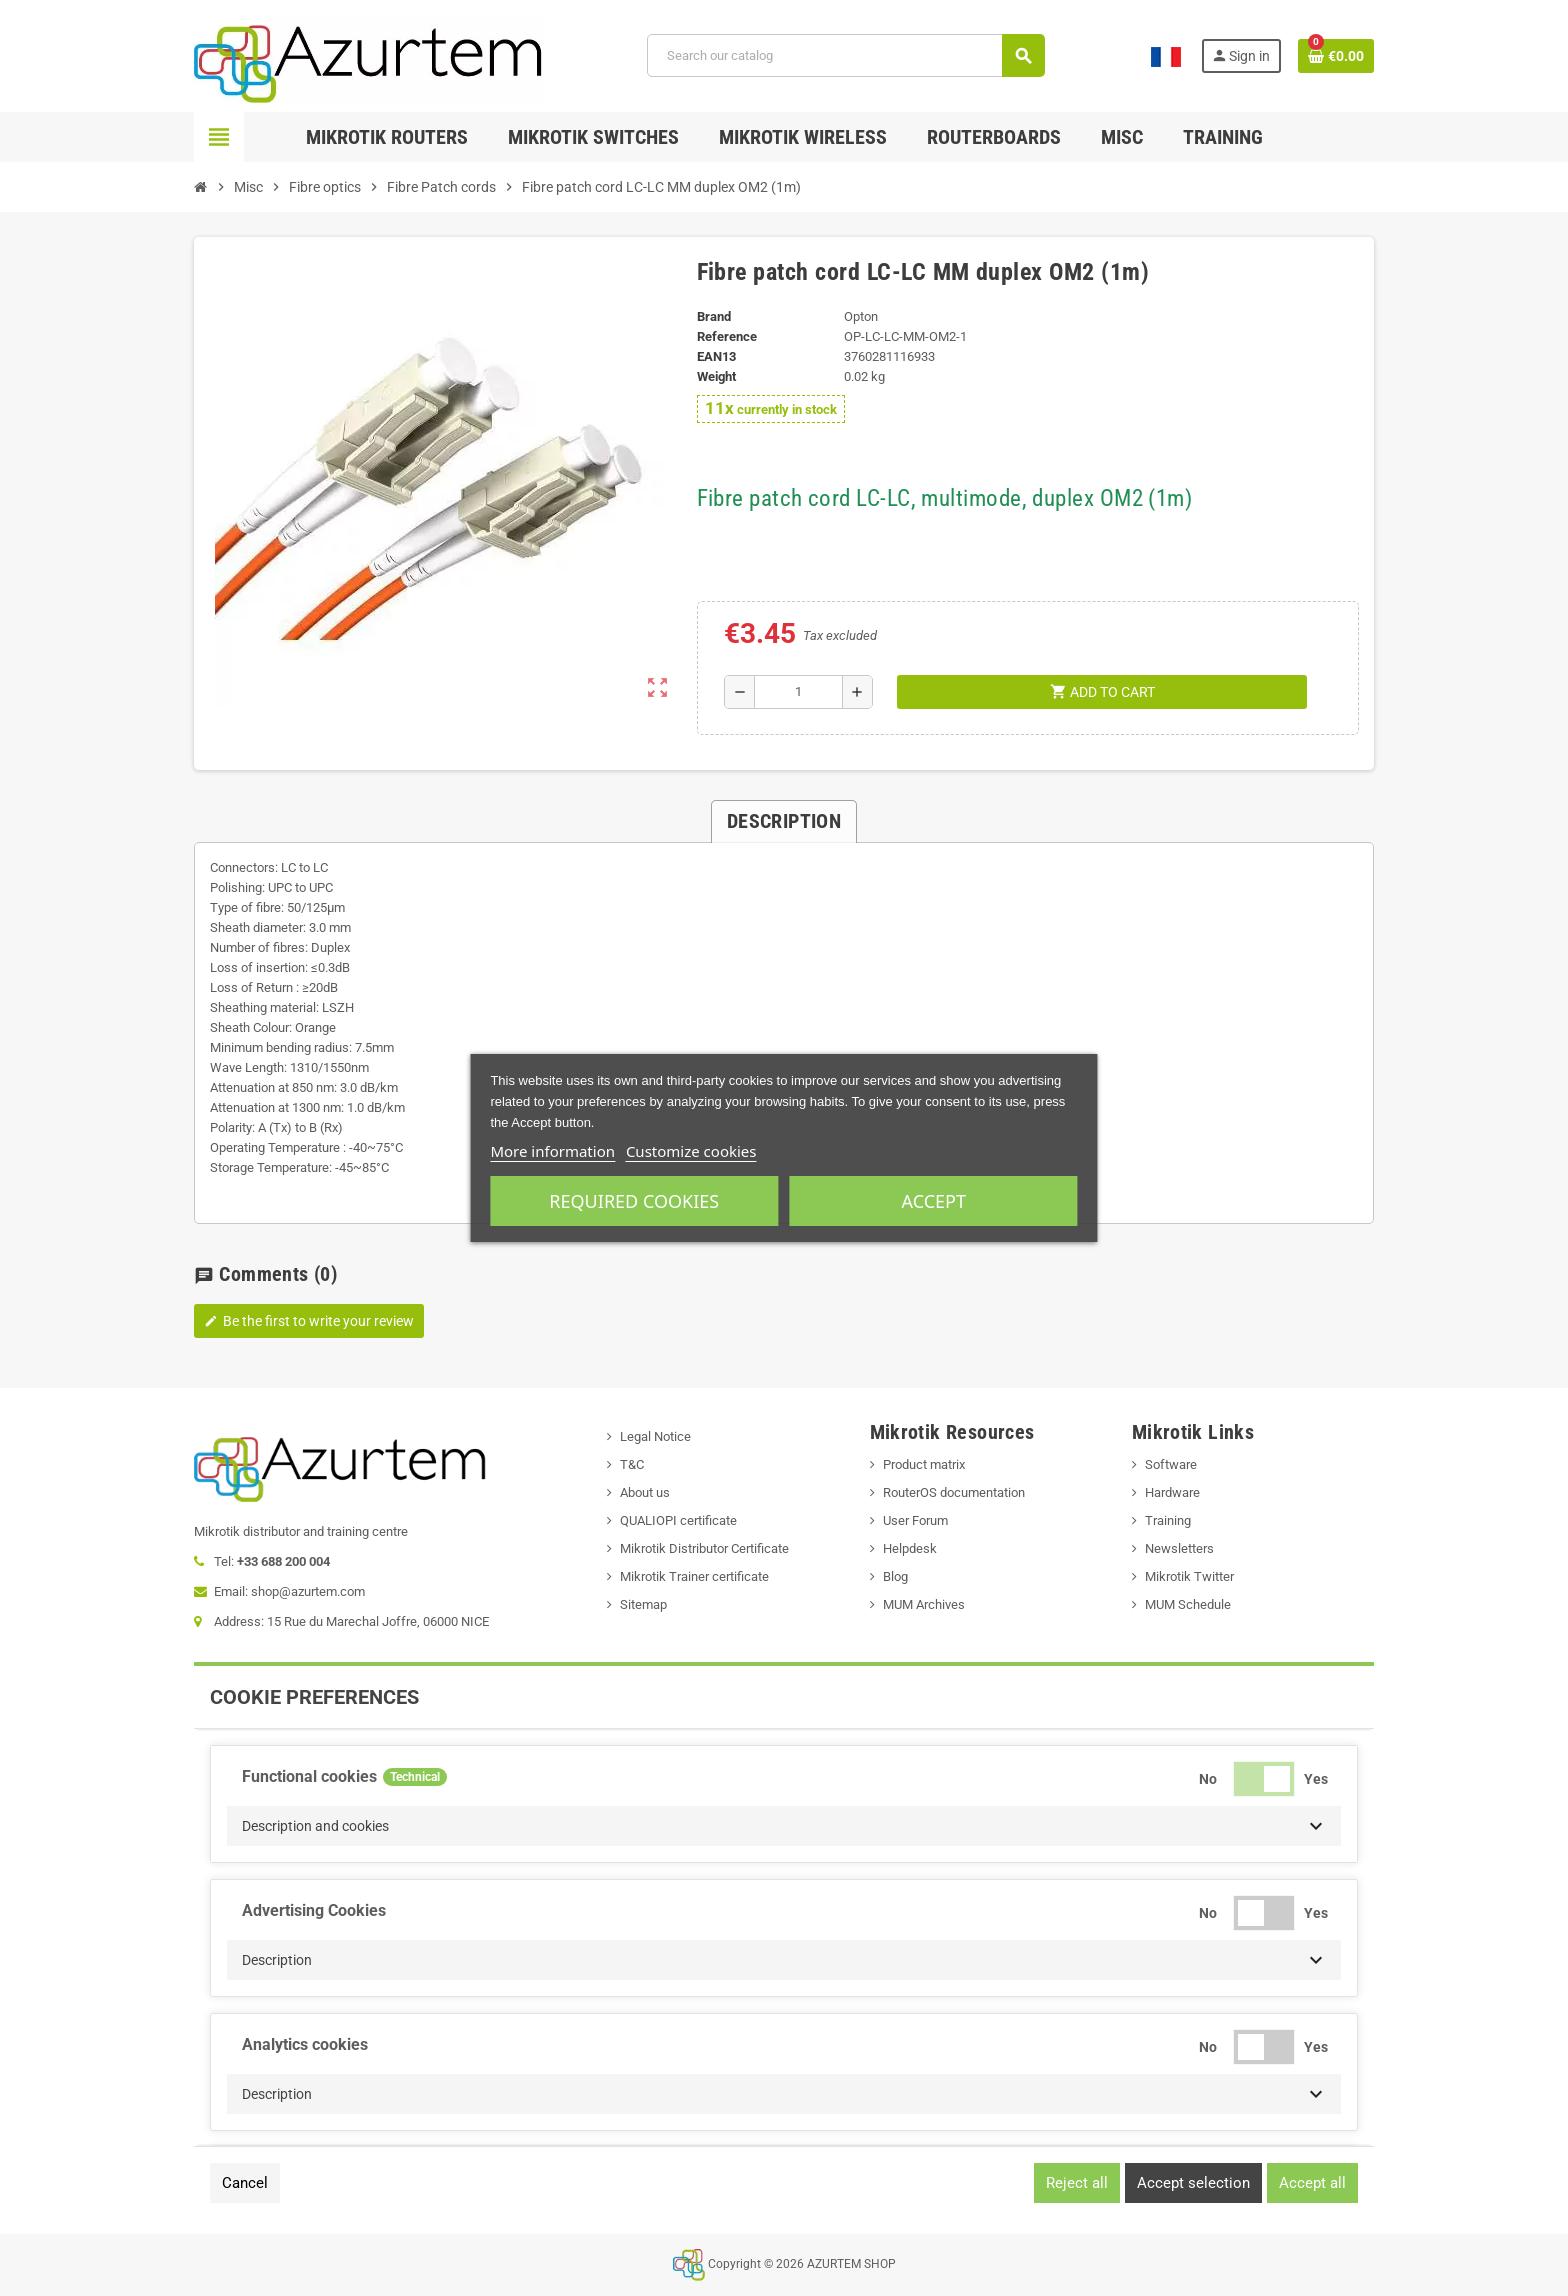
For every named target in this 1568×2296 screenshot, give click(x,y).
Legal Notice (655, 1436)
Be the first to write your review (309, 1321)
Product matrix (924, 1464)
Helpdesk (910, 1548)
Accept (934, 1201)
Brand (714, 316)
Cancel (245, 2183)
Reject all (1077, 2183)
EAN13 (716, 356)
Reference (727, 336)
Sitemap (643, 1604)
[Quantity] (798, 692)
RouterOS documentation (954, 1492)
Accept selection (1193, 2183)
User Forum (915, 1520)
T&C (632, 1464)
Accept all (1312, 2183)
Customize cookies (691, 1151)
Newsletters (1179, 1548)
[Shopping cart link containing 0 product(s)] (1336, 56)
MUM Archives (924, 1604)
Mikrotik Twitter (1189, 1576)
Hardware (1172, 1492)
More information (552, 1151)
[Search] (846, 55)
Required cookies (634, 1201)
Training (1168, 1520)
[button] (784, 1826)
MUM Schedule (1188, 1604)
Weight (716, 376)
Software (1171, 1464)
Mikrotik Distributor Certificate (704, 1548)
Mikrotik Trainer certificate (694, 1576)
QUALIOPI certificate (678, 1520)
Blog (895, 1576)
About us (645, 1492)
